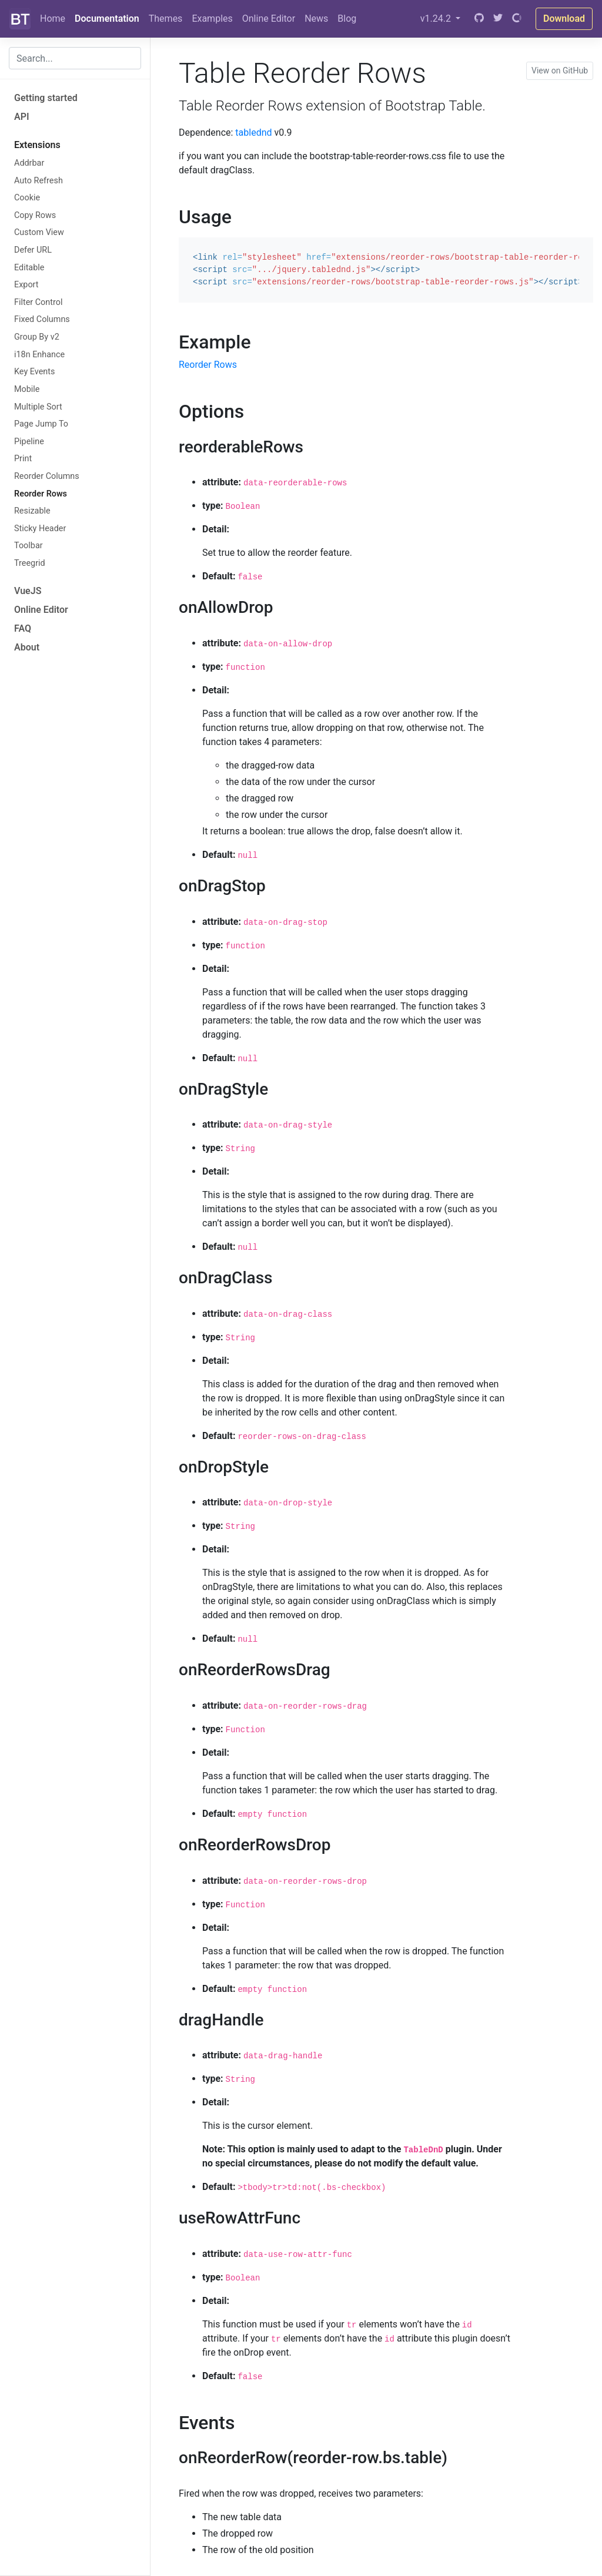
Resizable (32, 511)
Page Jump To (41, 424)
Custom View (39, 232)
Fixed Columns (42, 319)
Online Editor (268, 18)
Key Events (34, 372)
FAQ (22, 628)
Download (564, 18)
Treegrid (29, 563)
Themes (166, 18)
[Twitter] (498, 19)
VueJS (27, 590)
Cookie (27, 198)
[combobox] (75, 58)
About (26, 647)
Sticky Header (40, 529)
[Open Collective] (516, 19)
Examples (212, 18)
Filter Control (38, 302)
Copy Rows (35, 215)
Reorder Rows (40, 494)
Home (52, 18)
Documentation (107, 18)
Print (23, 459)
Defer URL (33, 250)
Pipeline (29, 442)
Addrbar (29, 163)
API (21, 116)
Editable (29, 268)
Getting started (46, 97)
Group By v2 (36, 337)
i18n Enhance (39, 355)
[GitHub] (479, 19)
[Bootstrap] (20, 18)
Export (26, 285)
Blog (346, 18)
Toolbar (28, 546)
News (316, 18)
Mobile (26, 389)
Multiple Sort (38, 407)
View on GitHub (559, 70)
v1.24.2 (436, 18)
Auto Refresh (38, 181)
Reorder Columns (46, 476)
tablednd (253, 132)
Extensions (37, 144)
